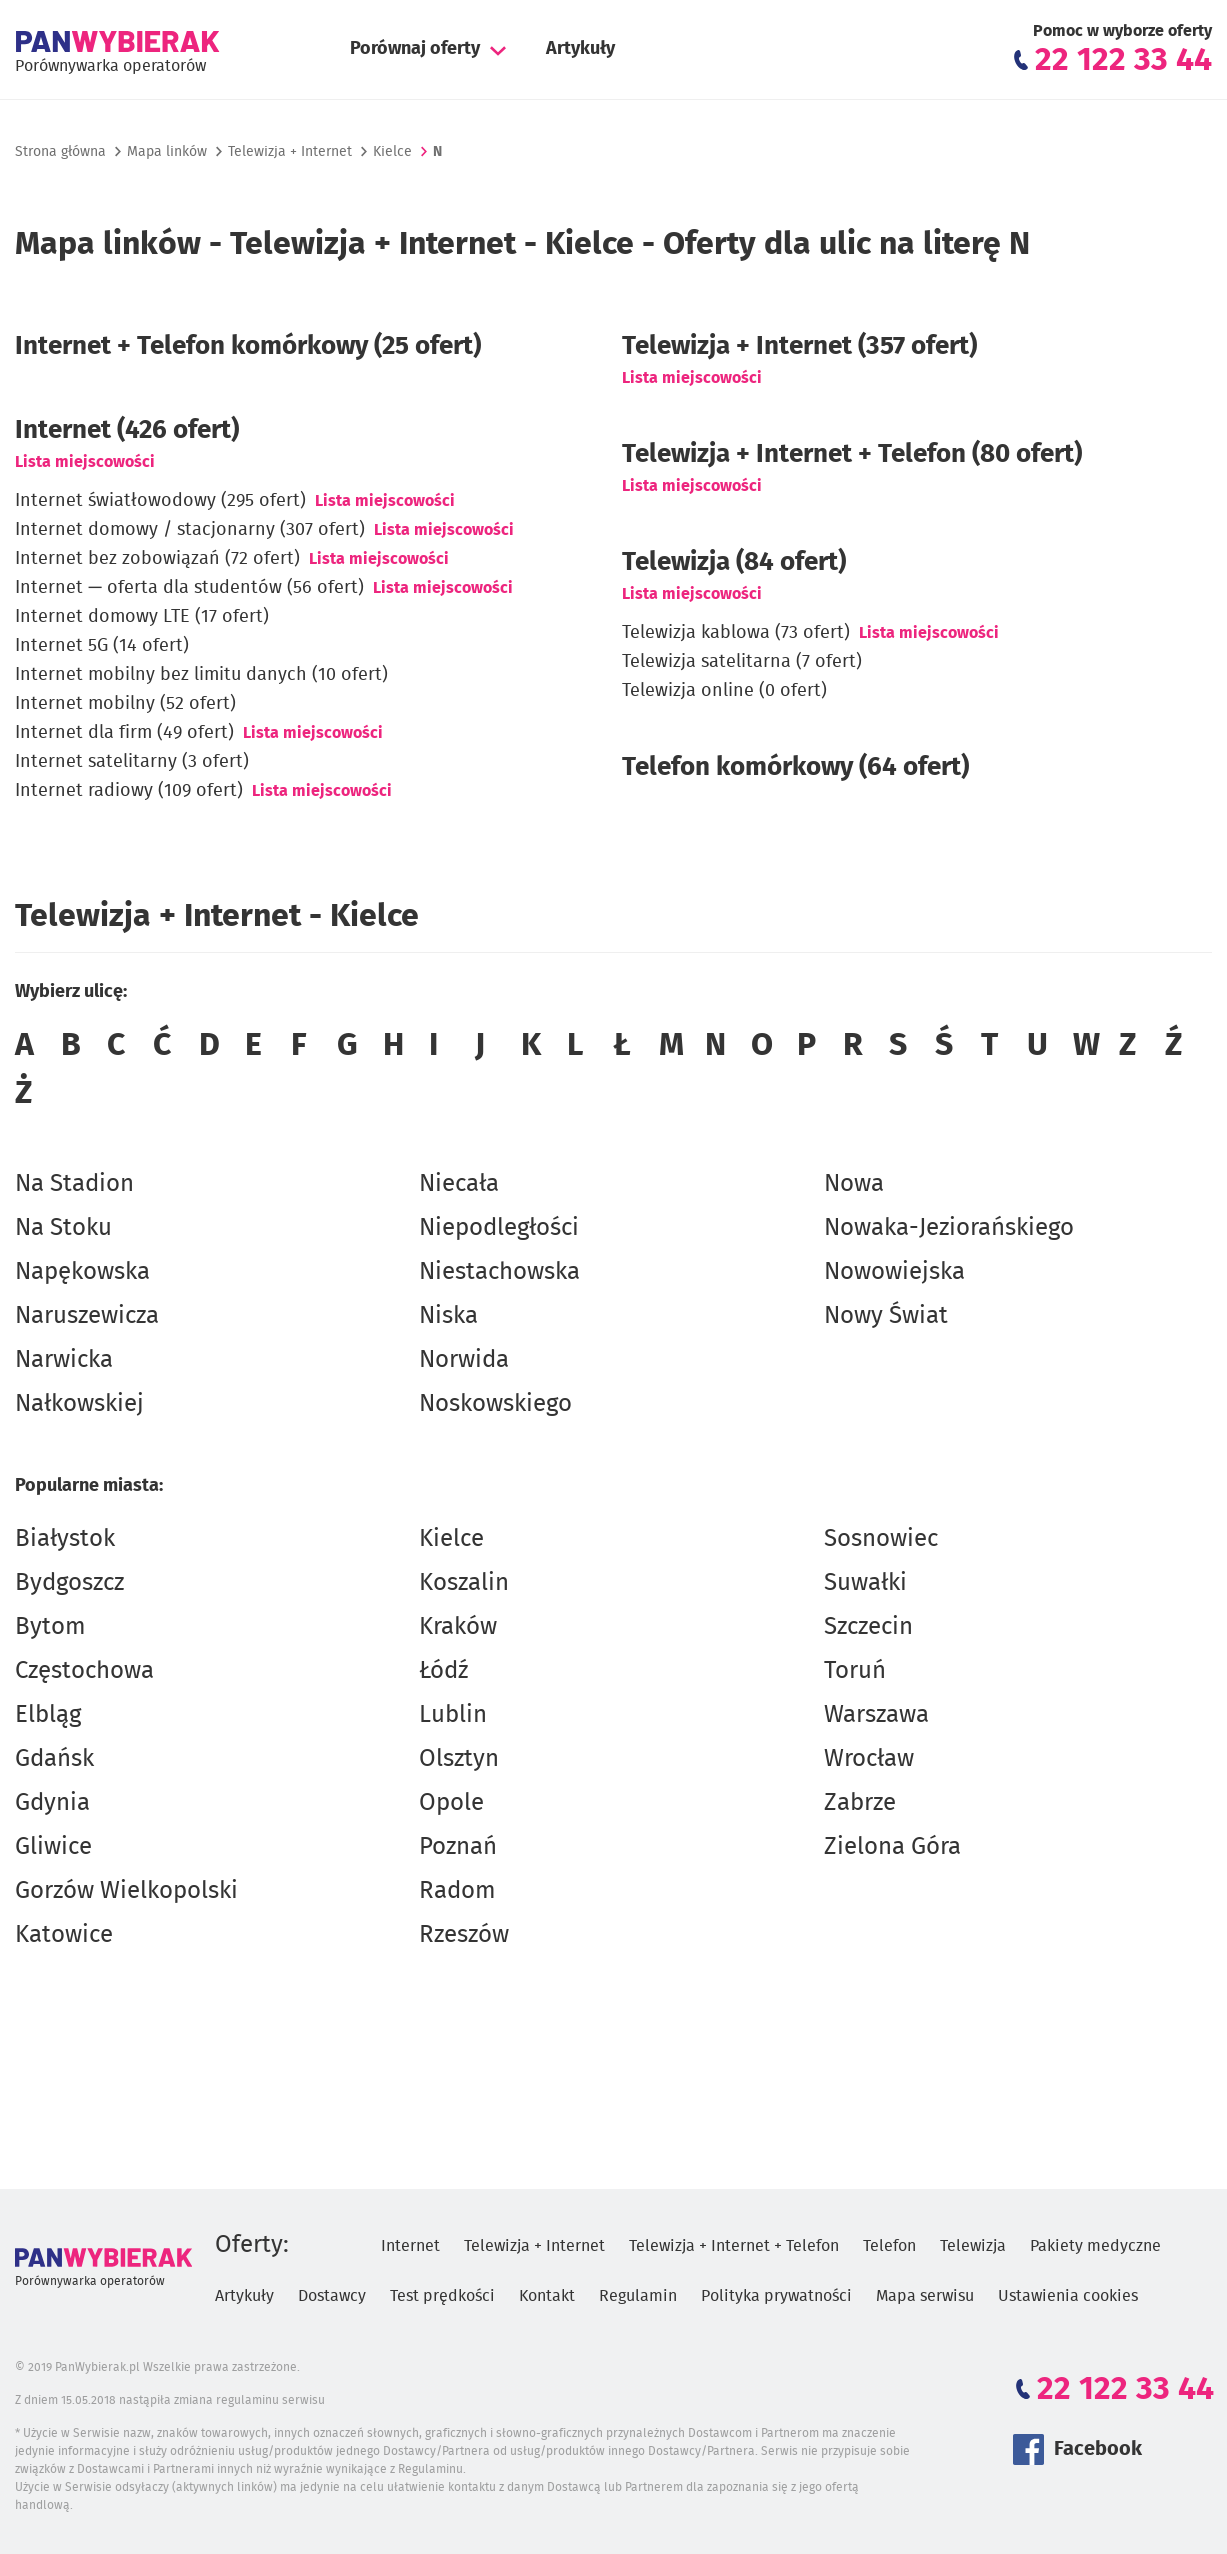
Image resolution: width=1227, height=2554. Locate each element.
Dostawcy (332, 2296)
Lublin (453, 1715)
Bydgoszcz (69, 1583)
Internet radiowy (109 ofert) (129, 791)
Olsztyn (459, 1759)
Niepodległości (499, 1228)
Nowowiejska (894, 1272)
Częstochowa (84, 1671)
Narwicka (64, 1360)
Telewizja (973, 2246)
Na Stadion (74, 1184)
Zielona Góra (892, 1847)
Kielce (451, 1539)
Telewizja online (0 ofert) (724, 691)
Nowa (854, 1184)
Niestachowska (499, 1272)
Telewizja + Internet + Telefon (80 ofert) (852, 454)
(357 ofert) (799, 346)
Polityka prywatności (776, 2296)
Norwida (464, 1360)
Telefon (889, 2246)
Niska (448, 1316)
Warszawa (876, 1715)
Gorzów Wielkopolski (126, 1891)
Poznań (458, 1847)
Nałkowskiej (79, 1404)
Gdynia (52, 1803)
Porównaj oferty (415, 49)
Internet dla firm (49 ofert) (124, 733)
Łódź (443, 1671)
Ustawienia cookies (1068, 2296)
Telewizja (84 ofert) (734, 562)
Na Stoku (63, 1228)
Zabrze (860, 1803)
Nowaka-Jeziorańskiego (949, 1228)
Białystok (65, 1539)
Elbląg (48, 1715)
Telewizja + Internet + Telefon (734, 2246)
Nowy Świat (886, 1316)
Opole (451, 1803)
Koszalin (464, 1583)
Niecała (459, 1184)
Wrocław (869, 1759)
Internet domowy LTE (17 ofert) (142, 617)
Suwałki (865, 1583)
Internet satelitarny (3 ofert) (132, 762)
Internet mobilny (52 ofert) (125, 704)
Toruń (855, 1671)
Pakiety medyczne (1095, 2246)
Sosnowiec (881, 1539)
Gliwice (53, 1847)
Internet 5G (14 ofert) (102, 646)
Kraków (458, 1627)
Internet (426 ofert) (127, 430)
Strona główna (60, 152)
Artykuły (580, 49)
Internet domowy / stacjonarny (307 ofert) (190, 530)
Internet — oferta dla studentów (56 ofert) (189, 588)
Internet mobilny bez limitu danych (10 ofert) (201, 675)
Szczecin (868, 1627)
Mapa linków (167, 152)
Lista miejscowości (85, 462)
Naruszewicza (87, 1316)
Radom (457, 1891)
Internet (410, 2246)
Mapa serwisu (925, 2296)
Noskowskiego (495, 1404)
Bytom (50, 1627)
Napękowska (82, 1272)
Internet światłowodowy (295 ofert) (160, 501)
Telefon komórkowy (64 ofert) (795, 767)
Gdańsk (54, 1759)
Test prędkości (442, 2296)
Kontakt (547, 2296)
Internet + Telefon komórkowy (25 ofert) (248, 346)
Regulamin (638, 2296)
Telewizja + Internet (290, 152)
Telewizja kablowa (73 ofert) (736, 633)
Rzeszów (464, 1935)
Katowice (64, 1935)
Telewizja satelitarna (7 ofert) (742, 662)
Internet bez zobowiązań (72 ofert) (157, 559)
